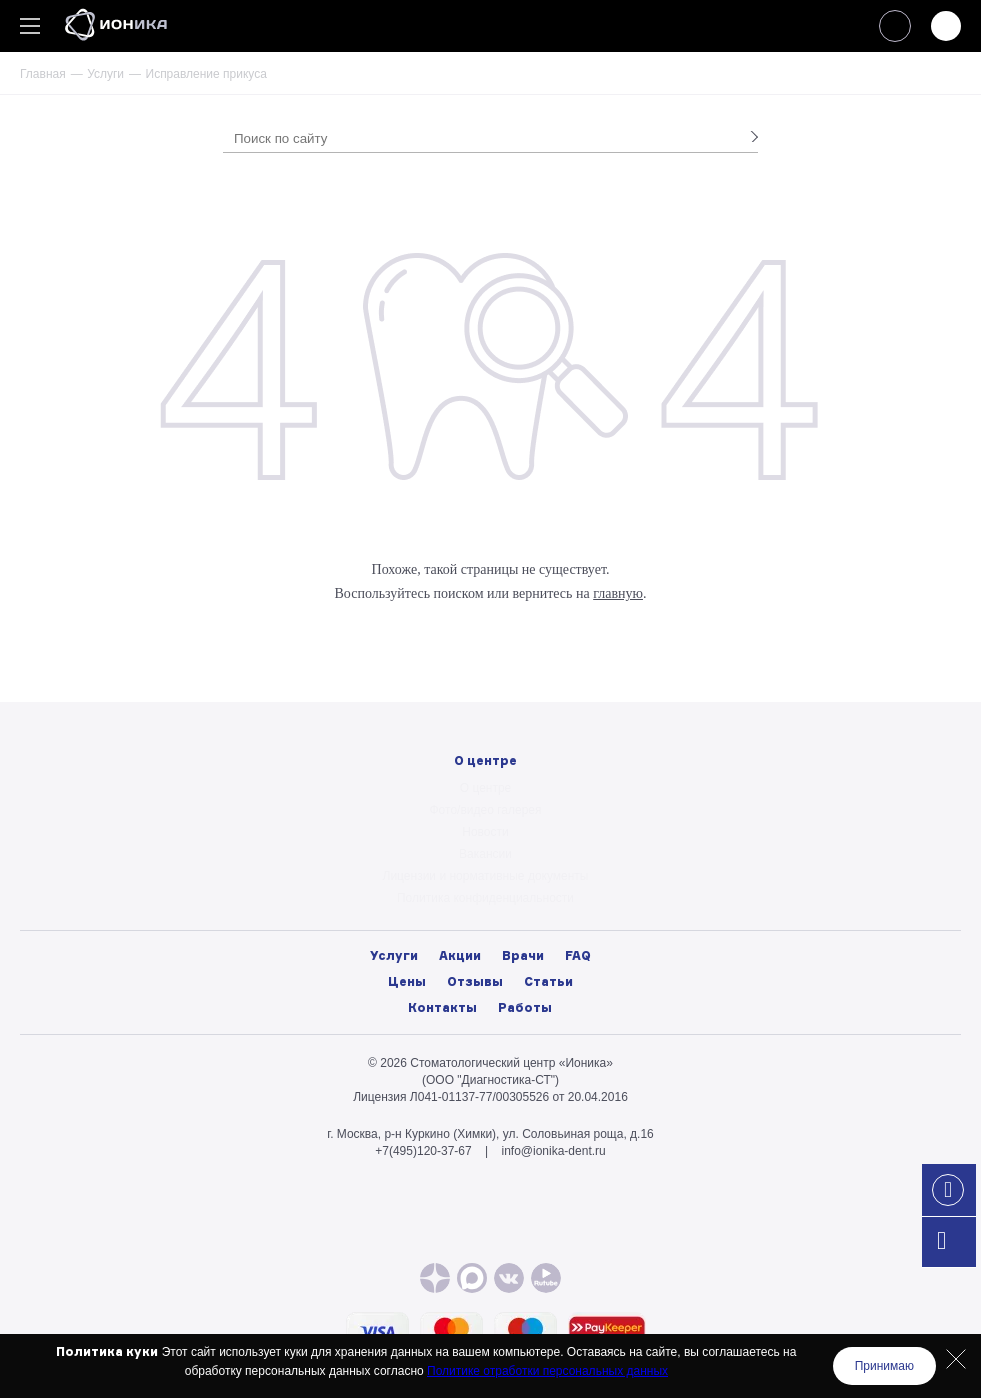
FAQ (578, 955)
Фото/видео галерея (486, 810)
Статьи (548, 981)
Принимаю (884, 1366)
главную (618, 593)
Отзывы (475, 981)
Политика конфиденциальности (485, 898)
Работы (525, 1007)
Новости (485, 832)
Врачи (523, 955)
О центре (486, 788)
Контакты (442, 1007)
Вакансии (485, 854)
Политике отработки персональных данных (547, 1371)
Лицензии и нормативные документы (486, 876)
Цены (407, 981)
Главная (43, 74)
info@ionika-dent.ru (553, 1151)
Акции (460, 955)
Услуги (105, 74)
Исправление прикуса (206, 74)
